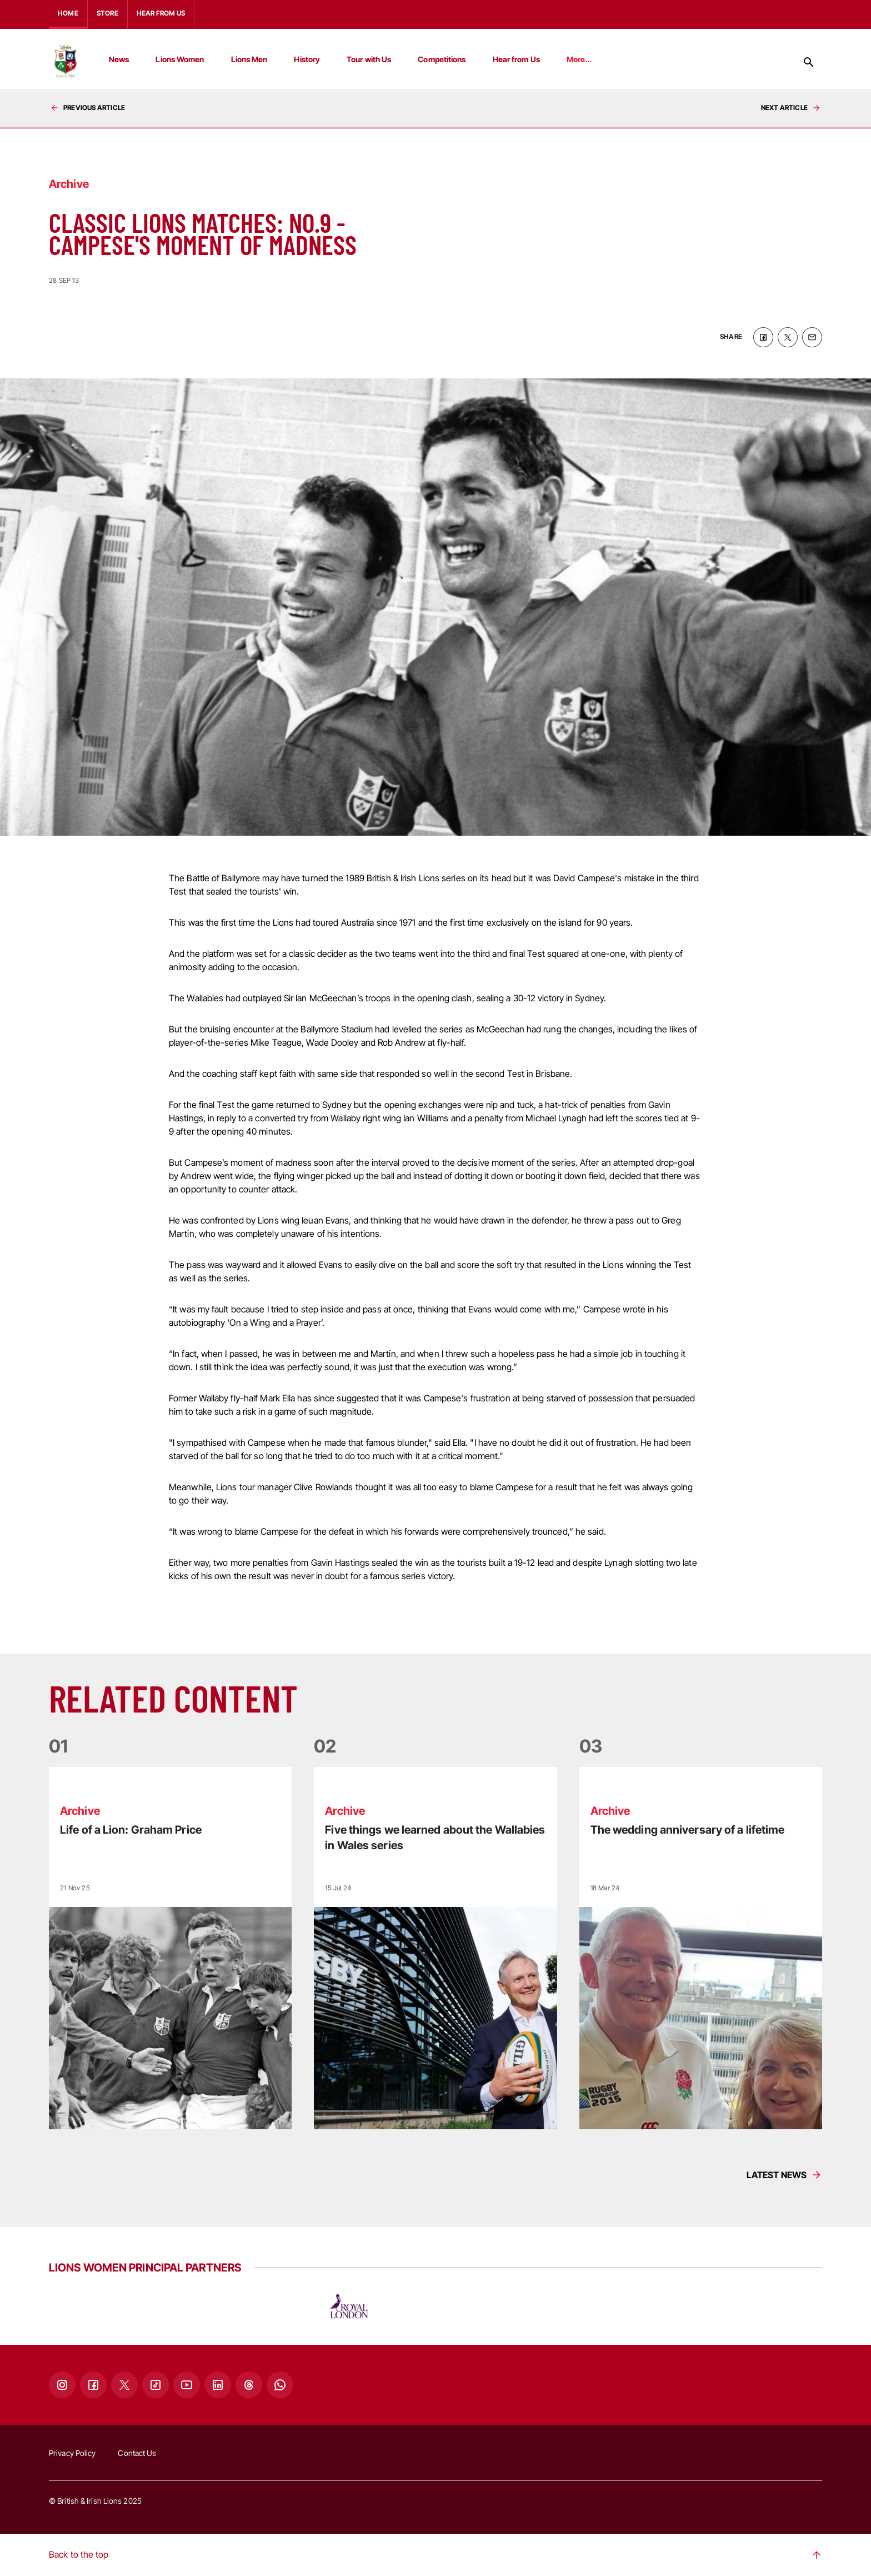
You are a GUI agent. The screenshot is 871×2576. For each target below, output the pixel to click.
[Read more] (170, 1948)
